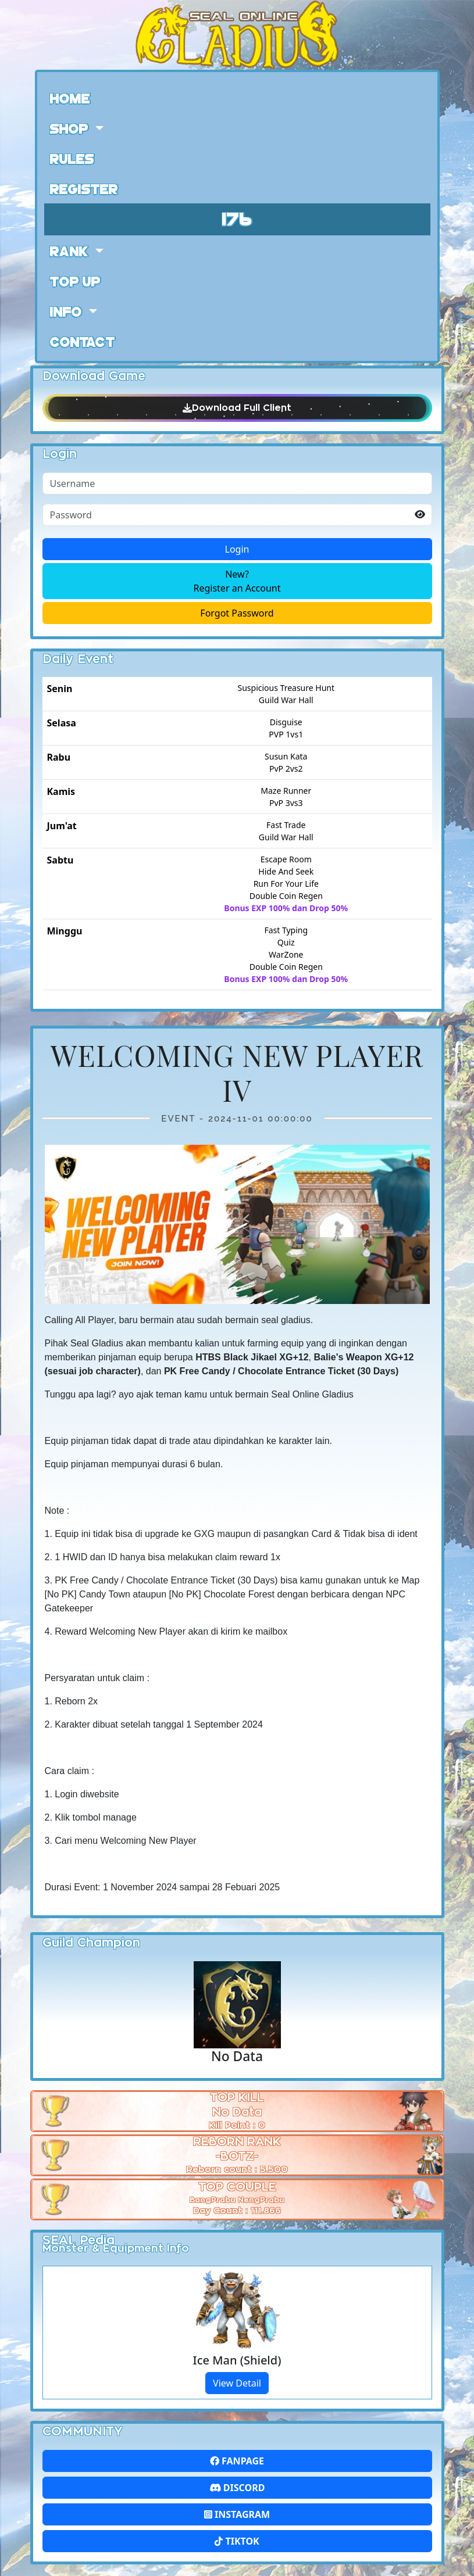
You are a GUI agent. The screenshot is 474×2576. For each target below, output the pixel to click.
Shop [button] (71, 128)
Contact (82, 341)
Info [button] (67, 311)
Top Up (75, 280)
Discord (237, 2487)
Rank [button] (71, 250)
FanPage (237, 2461)
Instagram (237, 2514)
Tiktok (237, 2541)
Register (84, 188)
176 (237, 217)
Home (70, 97)
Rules (72, 158)
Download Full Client (237, 408)
